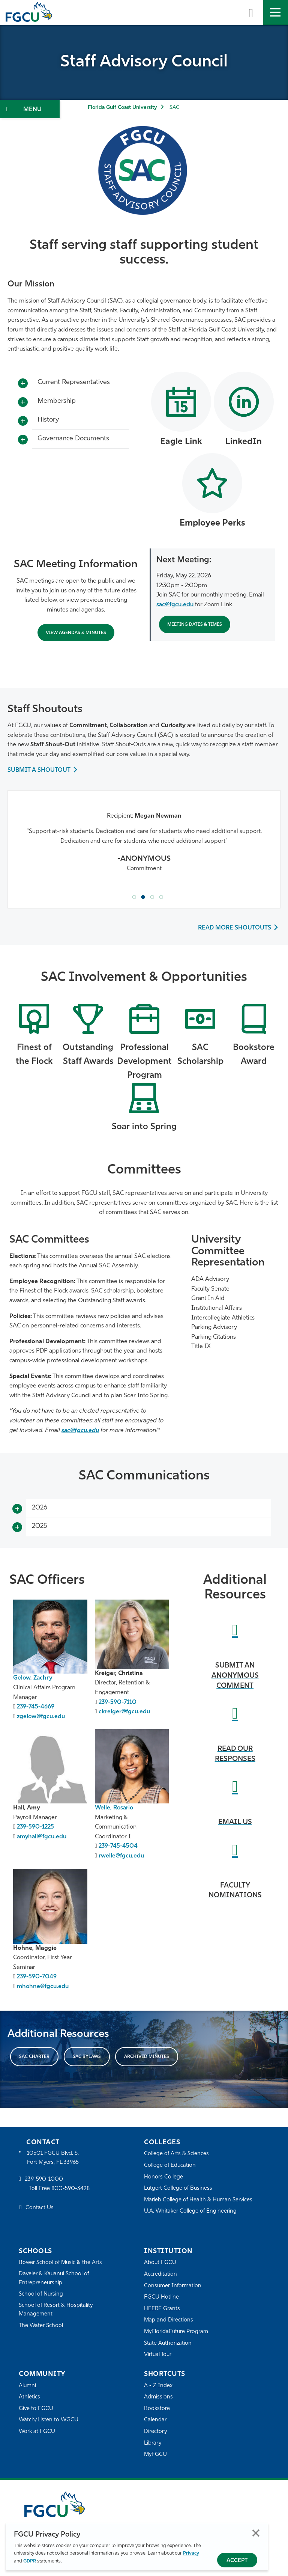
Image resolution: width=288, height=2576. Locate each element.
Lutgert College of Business (178, 2189)
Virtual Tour (158, 2355)
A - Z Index (158, 2386)
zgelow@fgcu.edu (41, 1717)
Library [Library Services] (153, 2443)
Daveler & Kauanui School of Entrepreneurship (55, 2279)
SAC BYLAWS (87, 2057)
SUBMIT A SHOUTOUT (39, 770)
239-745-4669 (36, 1708)
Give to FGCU (36, 2409)
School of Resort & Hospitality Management (56, 2310)
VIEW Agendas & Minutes (76, 633)
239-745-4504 (118, 1847)
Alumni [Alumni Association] (27, 2386)
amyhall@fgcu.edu (42, 1838)
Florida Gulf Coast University (122, 107)
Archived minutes (146, 2057)
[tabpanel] (144, 848)
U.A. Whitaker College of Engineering (191, 2212)
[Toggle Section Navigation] (30, 109)
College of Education (170, 2166)
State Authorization (168, 2344)
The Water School (41, 2327)
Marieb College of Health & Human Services (199, 2200)
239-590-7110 (118, 1703)
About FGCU (160, 2263)
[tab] (134, 897)
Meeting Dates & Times (194, 624)
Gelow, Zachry (33, 1679)
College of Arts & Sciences (176, 2154)
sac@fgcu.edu (175, 605)
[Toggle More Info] (23, 384)
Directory (155, 2432)
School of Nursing (41, 2295)
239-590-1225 (36, 1828)
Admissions (158, 2398)
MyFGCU (156, 2455)
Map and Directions (169, 2321)
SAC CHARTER (34, 2057)
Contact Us (40, 2209)
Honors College (163, 2177)
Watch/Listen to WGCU (49, 2421)
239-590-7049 (37, 1978)
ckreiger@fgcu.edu (124, 1713)
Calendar (155, 2421)
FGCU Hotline (161, 2298)
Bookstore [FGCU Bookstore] (157, 2409)
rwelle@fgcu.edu (121, 1857)
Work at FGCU (37, 2432)
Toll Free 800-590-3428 (60, 2190)
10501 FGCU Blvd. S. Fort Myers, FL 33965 (53, 2158)
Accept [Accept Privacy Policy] (237, 2561)
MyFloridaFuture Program (177, 2332)
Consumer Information (173, 2286)
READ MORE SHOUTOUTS (234, 929)
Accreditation (160, 2275)
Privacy (191, 2553)
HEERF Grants (162, 2309)
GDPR (29, 2561)
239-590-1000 (44, 2180)
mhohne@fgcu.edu (43, 1987)
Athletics (29, 2398)
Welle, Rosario (115, 1809)
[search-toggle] (250, 12)
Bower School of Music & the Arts (61, 2263)
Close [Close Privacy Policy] (256, 2533)
